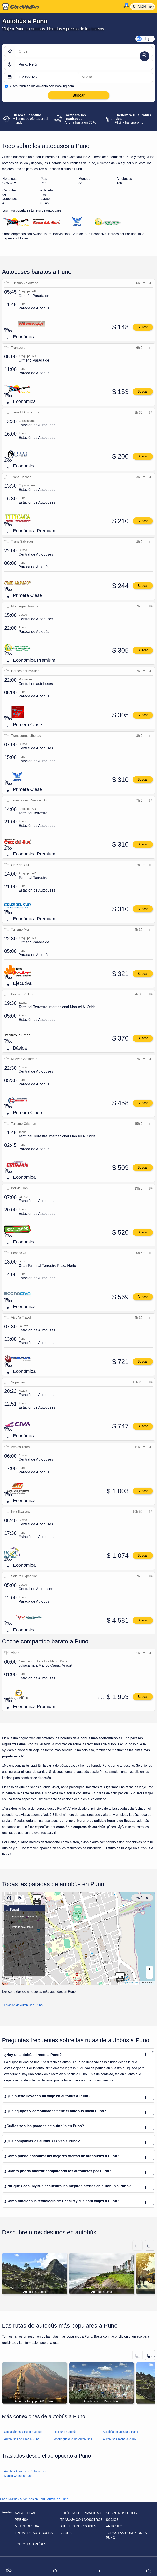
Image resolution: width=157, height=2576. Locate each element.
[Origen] (84, 51)
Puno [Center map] (142, 1897)
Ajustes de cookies (78, 2526)
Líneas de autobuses (34, 2533)
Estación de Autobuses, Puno (23, 2005)
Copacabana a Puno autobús (23, 2432)
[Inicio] (60, 7)
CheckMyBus (8, 2499)
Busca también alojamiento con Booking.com (41, 86)
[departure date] (46, 77)
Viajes (66, 2533)
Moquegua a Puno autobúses (73, 2439)
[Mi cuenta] (124, 6)
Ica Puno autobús (65, 2432)
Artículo (114, 2526)
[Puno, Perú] (84, 64)
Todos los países (30, 2544)
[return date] (115, 77)
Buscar (143, 327)
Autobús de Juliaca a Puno (120, 2432)
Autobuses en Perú (32, 2499)
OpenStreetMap (131, 1982)
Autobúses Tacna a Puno (119, 2439)
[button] (120, 1977)
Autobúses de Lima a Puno (21, 2439)
